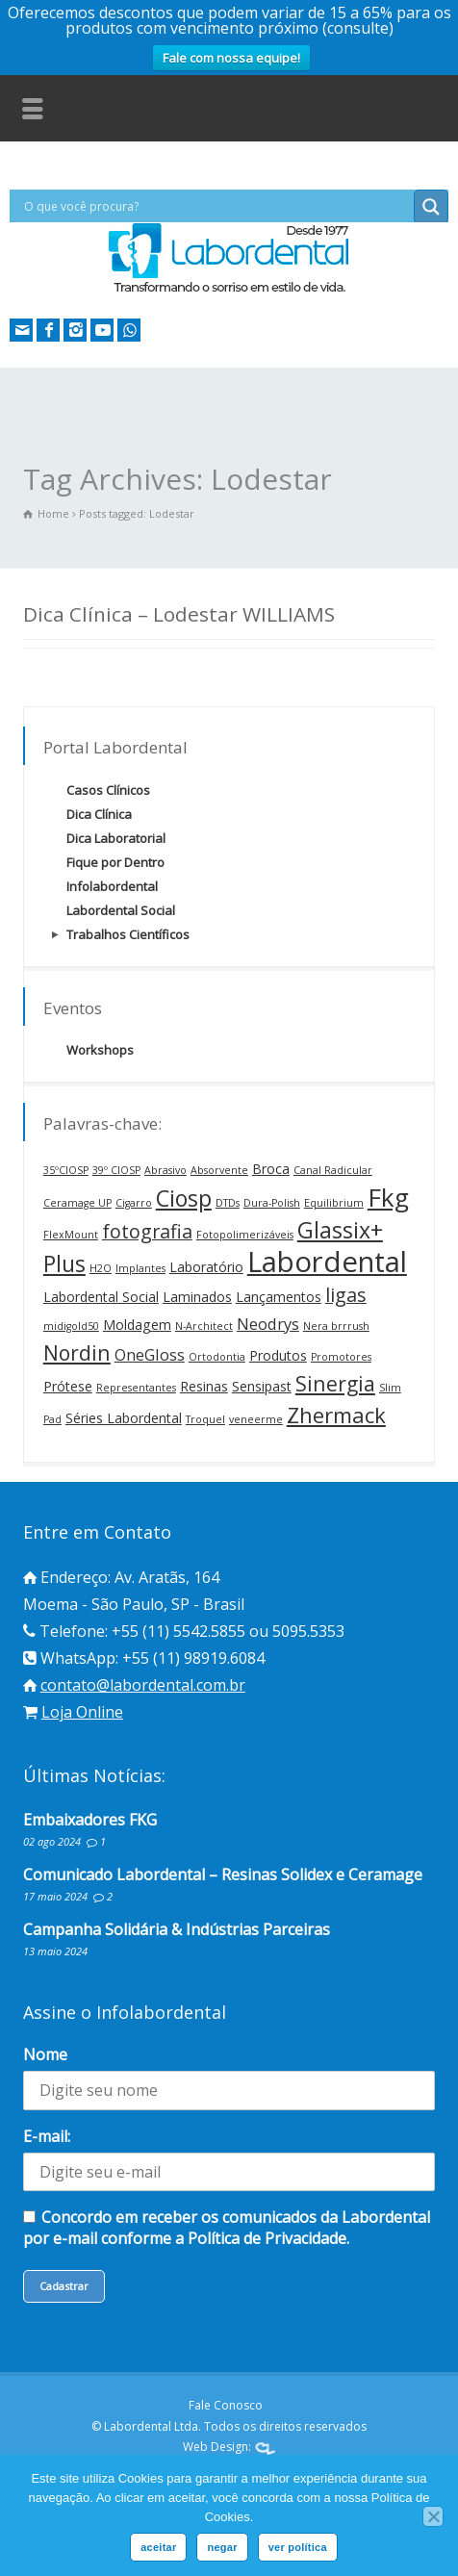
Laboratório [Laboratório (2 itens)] (206, 1267)
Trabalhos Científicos (128, 934)
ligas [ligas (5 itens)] (346, 1295)
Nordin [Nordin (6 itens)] (77, 1352)
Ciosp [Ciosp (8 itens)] (184, 1198)
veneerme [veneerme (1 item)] (256, 1419)
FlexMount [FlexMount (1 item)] (70, 1234)
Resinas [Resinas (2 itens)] (204, 1386)
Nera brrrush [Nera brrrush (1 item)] (336, 1326)
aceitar (158, 2547)
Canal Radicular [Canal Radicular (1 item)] (332, 1170)
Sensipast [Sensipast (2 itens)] (262, 1386)
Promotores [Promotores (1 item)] (341, 1357)
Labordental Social (120, 910)
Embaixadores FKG (90, 1819)
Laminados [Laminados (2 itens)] (197, 1297)
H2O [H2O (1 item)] (100, 1268)
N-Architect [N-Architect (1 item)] (204, 1326)
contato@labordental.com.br (142, 1685)
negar (222, 2547)
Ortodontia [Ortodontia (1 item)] (217, 1357)
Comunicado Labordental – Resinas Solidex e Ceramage (222, 1874)
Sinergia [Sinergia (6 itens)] (335, 1383)
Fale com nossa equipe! (231, 57)
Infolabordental (112, 886)
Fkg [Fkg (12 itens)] (388, 1197)
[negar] (433, 2516)
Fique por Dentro (115, 862)
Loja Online (82, 1711)
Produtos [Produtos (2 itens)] (278, 1355)
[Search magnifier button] (431, 207)
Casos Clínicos (108, 790)
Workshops (100, 1049)
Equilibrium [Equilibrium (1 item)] (334, 1203)
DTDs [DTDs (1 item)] (228, 1203)
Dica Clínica (99, 814)
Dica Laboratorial (115, 838)
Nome (45, 2054)
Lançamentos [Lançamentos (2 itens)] (278, 1297)
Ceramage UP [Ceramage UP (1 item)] (77, 1203)
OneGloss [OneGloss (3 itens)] (149, 1354)
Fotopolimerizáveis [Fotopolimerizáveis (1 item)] (244, 1234)
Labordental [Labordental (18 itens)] (327, 1261)
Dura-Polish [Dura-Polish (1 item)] (271, 1203)
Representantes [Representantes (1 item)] (136, 1387)
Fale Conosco (226, 2405)
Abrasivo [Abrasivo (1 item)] (165, 1170)
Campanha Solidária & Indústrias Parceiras (176, 1929)
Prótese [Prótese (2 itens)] (67, 1386)
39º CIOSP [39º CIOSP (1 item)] (116, 1170)
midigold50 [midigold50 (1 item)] (71, 1326)
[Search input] (216, 206)
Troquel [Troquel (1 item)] (205, 1419)
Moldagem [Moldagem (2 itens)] (137, 1324)
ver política (297, 2547)
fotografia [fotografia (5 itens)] (147, 1231)
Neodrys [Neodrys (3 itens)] (268, 1324)
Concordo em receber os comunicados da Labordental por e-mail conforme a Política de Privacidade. (226, 2227)
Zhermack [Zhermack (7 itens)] (336, 1414)
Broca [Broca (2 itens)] (271, 1169)
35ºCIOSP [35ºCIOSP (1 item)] (66, 1170)
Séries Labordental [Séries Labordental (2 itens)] (123, 1418)
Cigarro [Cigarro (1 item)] (133, 1203)
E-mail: (46, 2136)
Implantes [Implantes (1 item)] (140, 1268)
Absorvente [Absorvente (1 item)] (219, 1170)
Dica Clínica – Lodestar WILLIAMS (179, 613)
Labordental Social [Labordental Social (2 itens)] (101, 1297)
